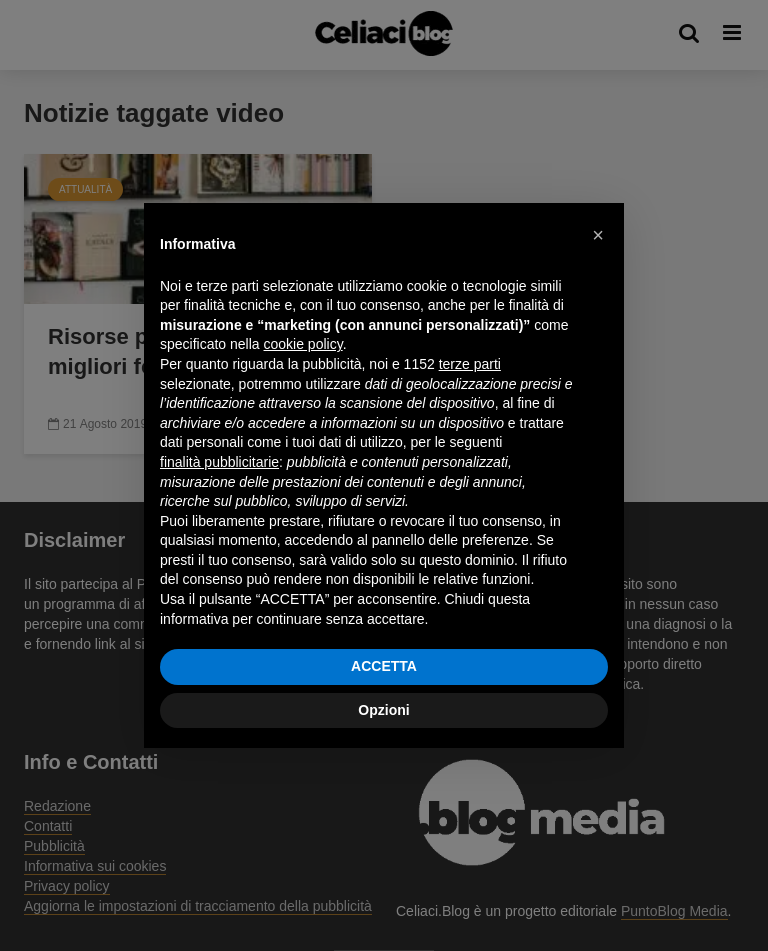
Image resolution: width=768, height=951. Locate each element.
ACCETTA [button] (384, 666)
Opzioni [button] (383, 710)
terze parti (470, 364)
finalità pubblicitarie (219, 462)
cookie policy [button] (303, 344)
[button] (598, 235)
